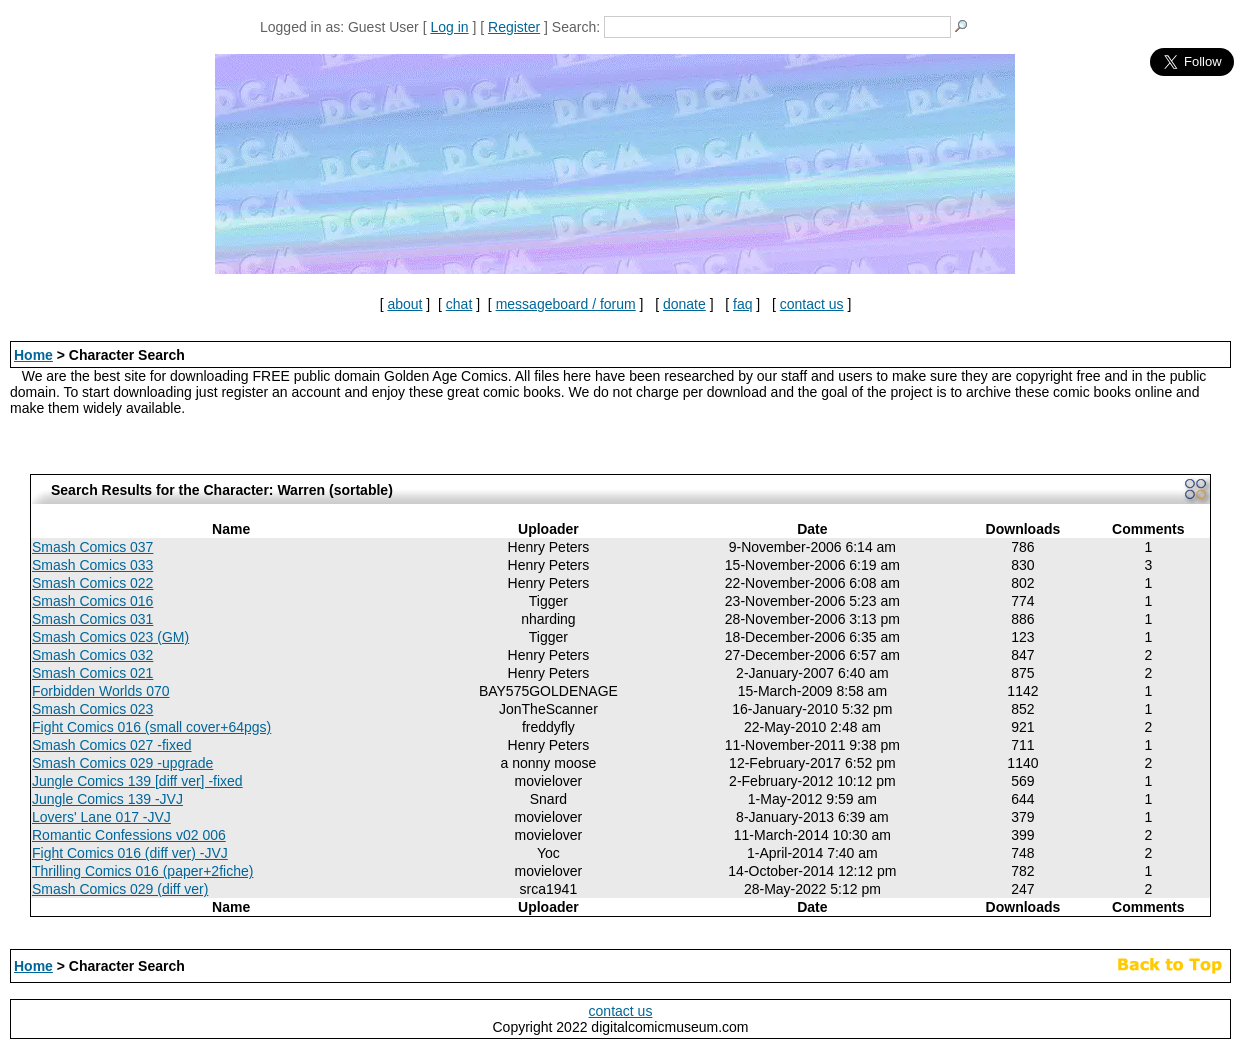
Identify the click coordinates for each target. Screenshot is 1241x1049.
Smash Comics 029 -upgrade (122, 763)
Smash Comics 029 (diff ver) (120, 889)
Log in (449, 27)
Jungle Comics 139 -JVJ (107, 799)
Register (514, 27)
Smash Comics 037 (92, 547)
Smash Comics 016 (92, 601)
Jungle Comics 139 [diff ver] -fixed (137, 781)
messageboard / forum (566, 304)
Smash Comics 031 (92, 619)
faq (742, 304)
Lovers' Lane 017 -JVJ (101, 817)
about (404, 304)
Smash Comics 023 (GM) (110, 637)
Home (33, 355)
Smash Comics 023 (92, 709)
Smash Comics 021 (92, 673)
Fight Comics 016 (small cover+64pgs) (151, 727)
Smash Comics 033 (92, 565)
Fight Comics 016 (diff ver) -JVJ (130, 853)
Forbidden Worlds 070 (100, 691)
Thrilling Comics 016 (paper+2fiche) (142, 871)
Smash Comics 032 (92, 655)
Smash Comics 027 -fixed (112, 745)
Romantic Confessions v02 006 (129, 835)
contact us (812, 304)
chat (459, 304)
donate (684, 304)
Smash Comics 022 (92, 583)
